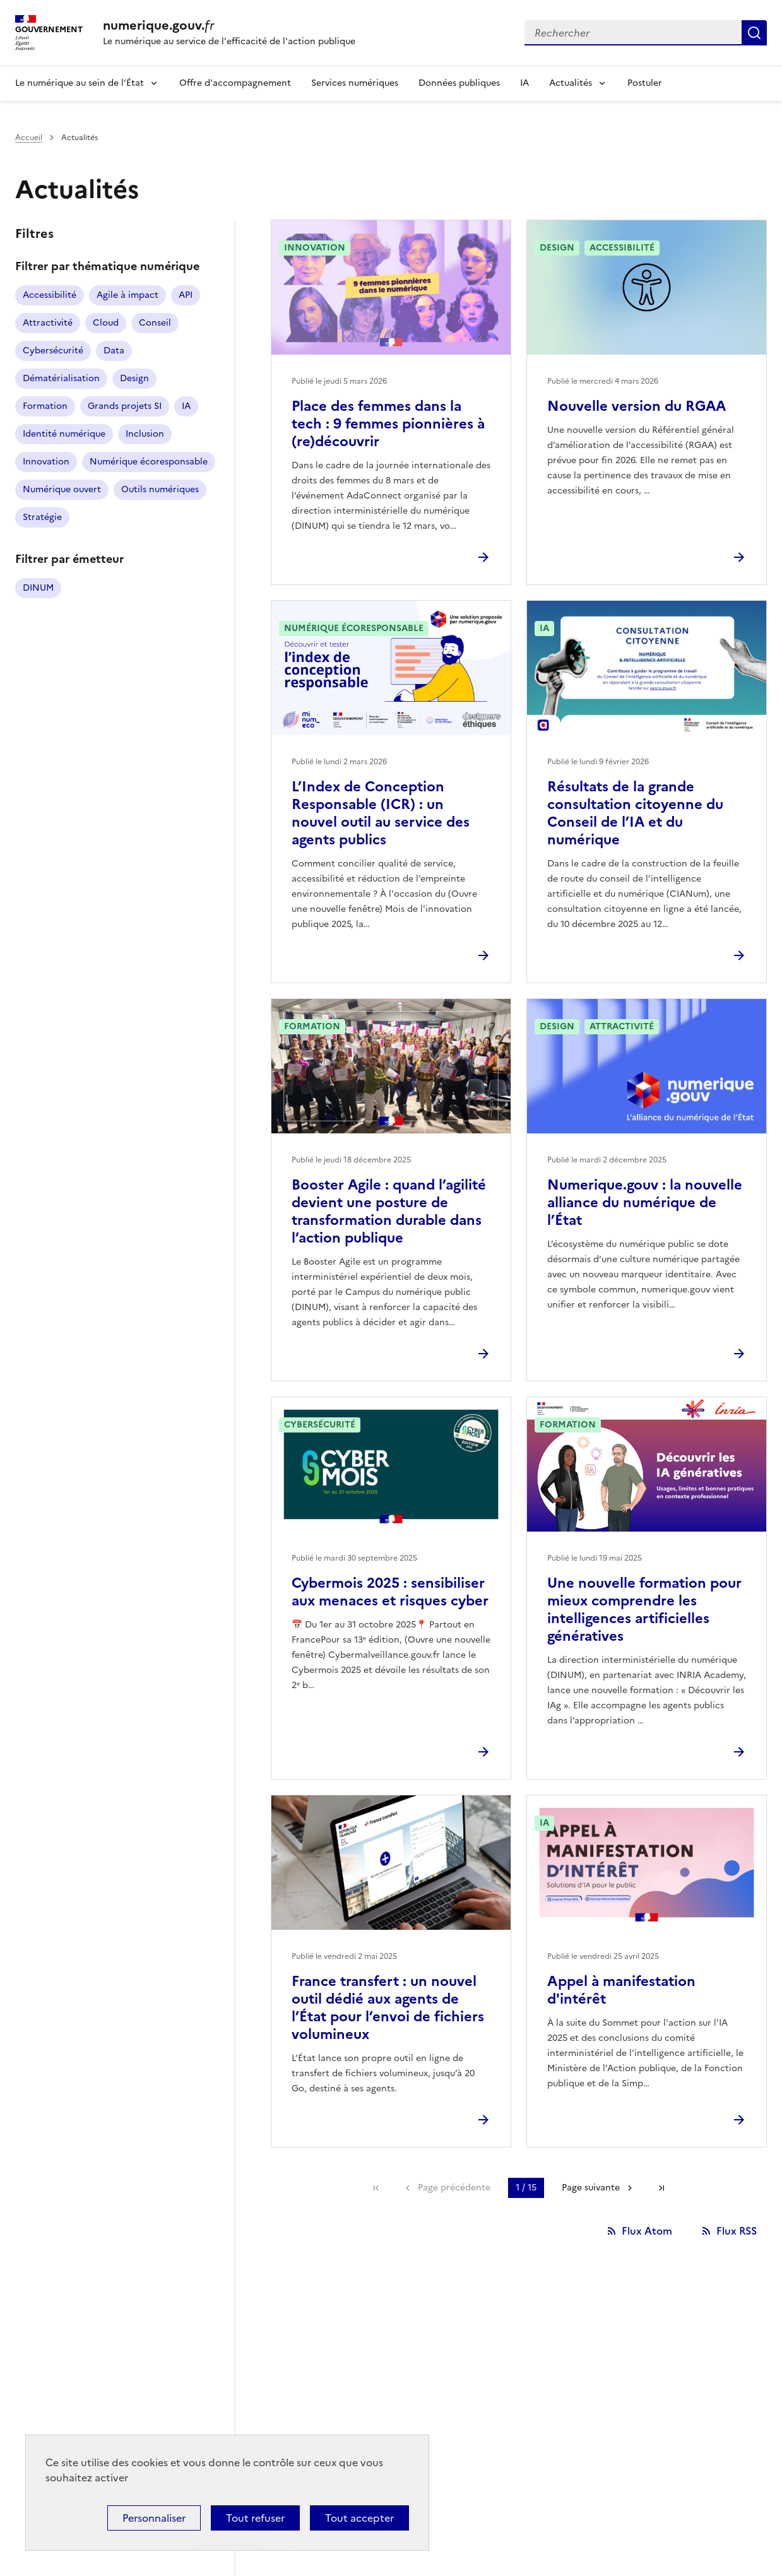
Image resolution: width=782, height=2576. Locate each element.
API (186, 295)
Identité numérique (64, 433)
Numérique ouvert (62, 489)
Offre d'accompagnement (235, 83)
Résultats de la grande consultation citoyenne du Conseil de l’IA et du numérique (635, 813)
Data (114, 350)
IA (524, 83)
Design (134, 378)
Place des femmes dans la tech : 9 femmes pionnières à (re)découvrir (388, 424)
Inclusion (145, 433)
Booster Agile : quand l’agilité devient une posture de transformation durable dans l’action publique (389, 1211)
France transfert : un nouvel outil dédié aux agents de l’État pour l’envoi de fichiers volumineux (388, 2008)
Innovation (46, 461)
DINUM (38, 587)
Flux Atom (647, 2230)
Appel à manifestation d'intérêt (621, 1990)
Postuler (644, 83)
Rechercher (754, 32)
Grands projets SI (125, 406)
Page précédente (454, 2187)
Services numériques (354, 83)
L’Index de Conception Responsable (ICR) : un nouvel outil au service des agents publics (381, 813)
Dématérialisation (61, 378)
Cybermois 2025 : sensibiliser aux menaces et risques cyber (390, 1592)
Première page (376, 2188)
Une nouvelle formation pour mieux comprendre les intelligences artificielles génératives (644, 1609)
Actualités (570, 83)
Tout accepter (359, 2518)
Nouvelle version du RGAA (636, 406)
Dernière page (661, 2188)
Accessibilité (49, 295)
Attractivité (48, 322)
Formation (45, 406)
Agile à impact (127, 295)
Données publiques (459, 83)
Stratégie (42, 517)
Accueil (28, 137)
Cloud (106, 322)
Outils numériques (160, 489)
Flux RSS (736, 2230)
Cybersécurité (53, 350)
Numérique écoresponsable (149, 461)
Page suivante (591, 2187)
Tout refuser (255, 2518)
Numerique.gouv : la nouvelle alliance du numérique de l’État (644, 1202)
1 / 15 (526, 2187)
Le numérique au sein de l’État (79, 83)
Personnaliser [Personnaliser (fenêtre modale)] (154, 2518)
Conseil (155, 322)
